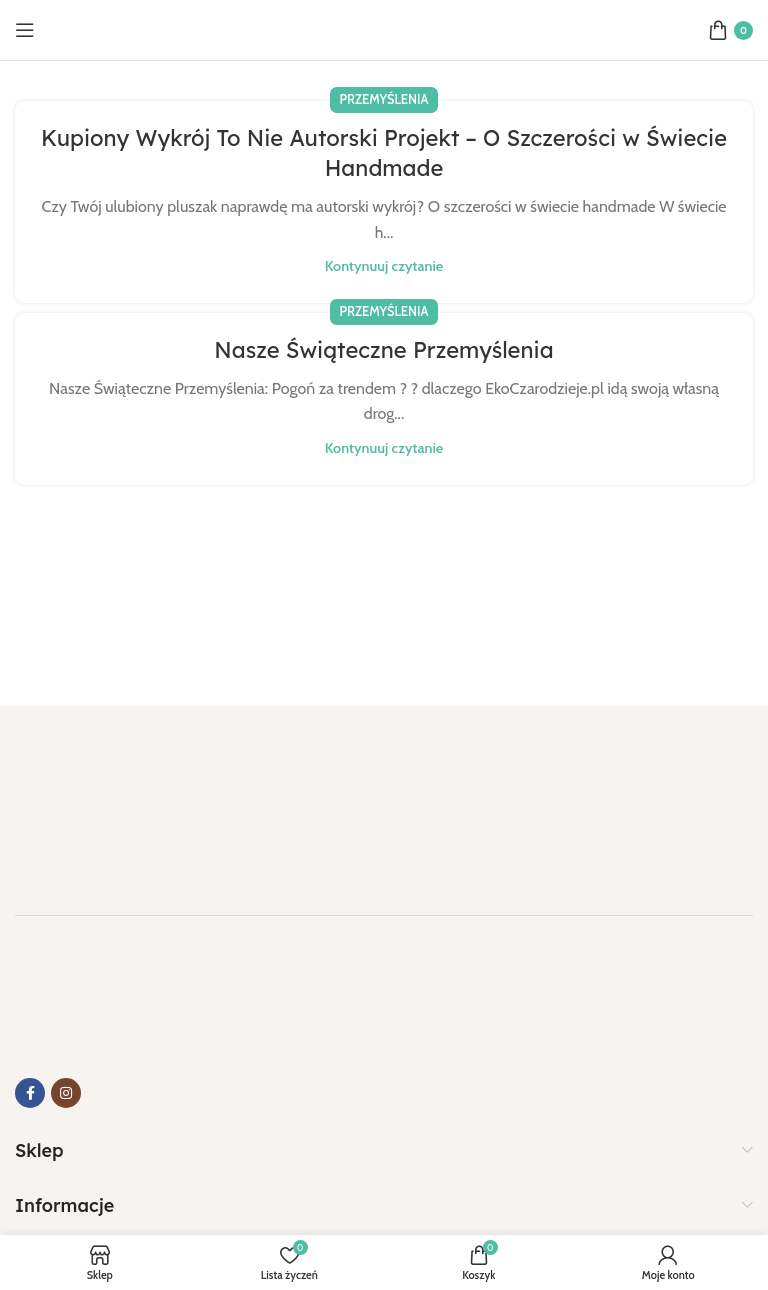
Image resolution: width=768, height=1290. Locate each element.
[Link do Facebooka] (30, 1093)
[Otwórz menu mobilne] (25, 30)
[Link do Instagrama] (66, 1093)
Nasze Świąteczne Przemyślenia (383, 350)
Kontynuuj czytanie (384, 266)
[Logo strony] (384, 28)
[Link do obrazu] (115, 798)
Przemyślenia (384, 99)
